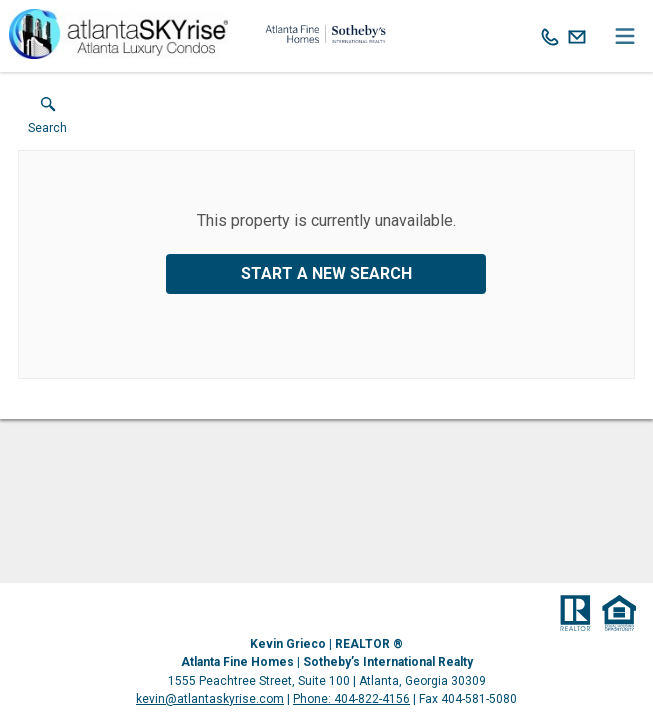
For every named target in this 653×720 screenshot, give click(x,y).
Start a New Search (326, 273)
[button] (47, 120)
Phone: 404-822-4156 (351, 699)
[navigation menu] (625, 36)
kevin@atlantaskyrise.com (210, 699)
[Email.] (577, 36)
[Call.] (550, 36)
